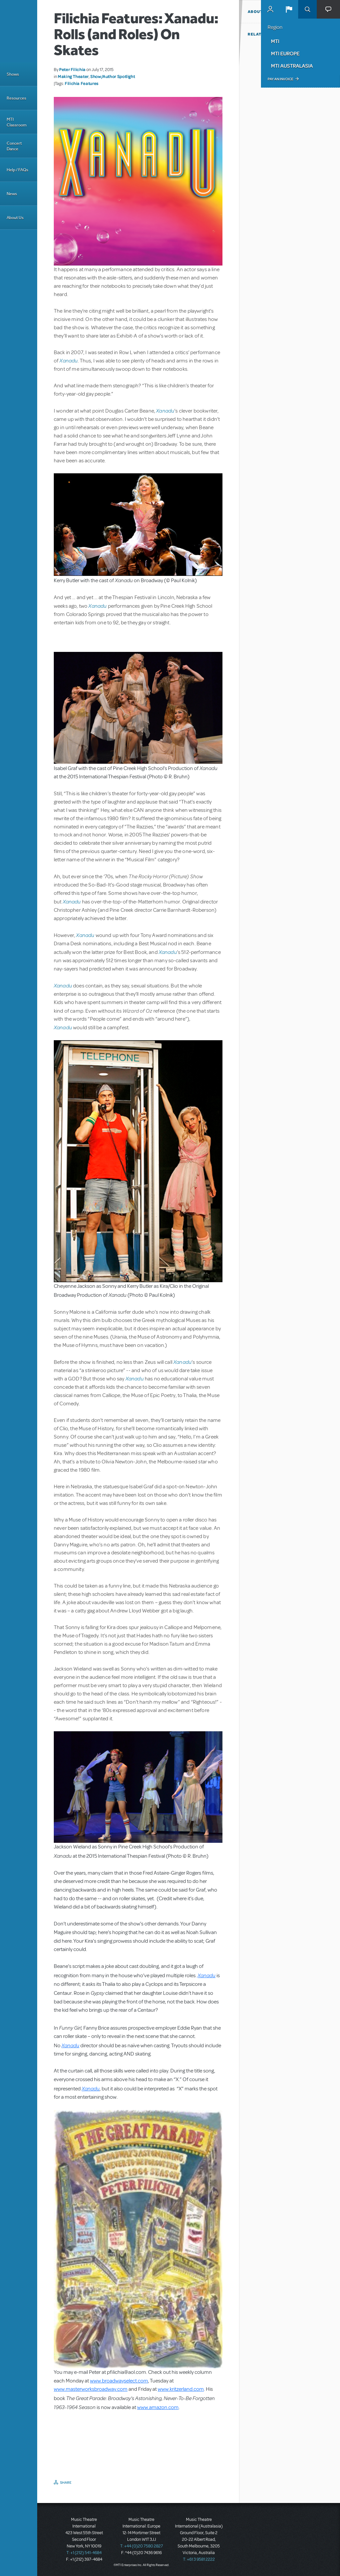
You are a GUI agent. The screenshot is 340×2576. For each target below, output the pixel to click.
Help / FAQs (17, 170)
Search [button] (307, 9)
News (12, 193)
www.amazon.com (158, 2407)
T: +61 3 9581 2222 (199, 2559)
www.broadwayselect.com (119, 2381)
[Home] (18, 31)
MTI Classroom (17, 122)
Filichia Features (82, 83)
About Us (15, 217)
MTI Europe (285, 53)
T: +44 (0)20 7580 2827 (141, 2546)
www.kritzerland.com (181, 2389)
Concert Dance (14, 146)
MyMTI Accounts (270, 9)
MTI (275, 41)
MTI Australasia (292, 65)
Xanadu (68, 360)
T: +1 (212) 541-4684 (84, 2552)
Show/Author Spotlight (112, 76)
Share (66, 2482)
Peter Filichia (72, 69)
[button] (289, 9)
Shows (13, 74)
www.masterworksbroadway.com (91, 2389)
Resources (16, 98)
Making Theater (73, 76)
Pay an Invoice (280, 79)
